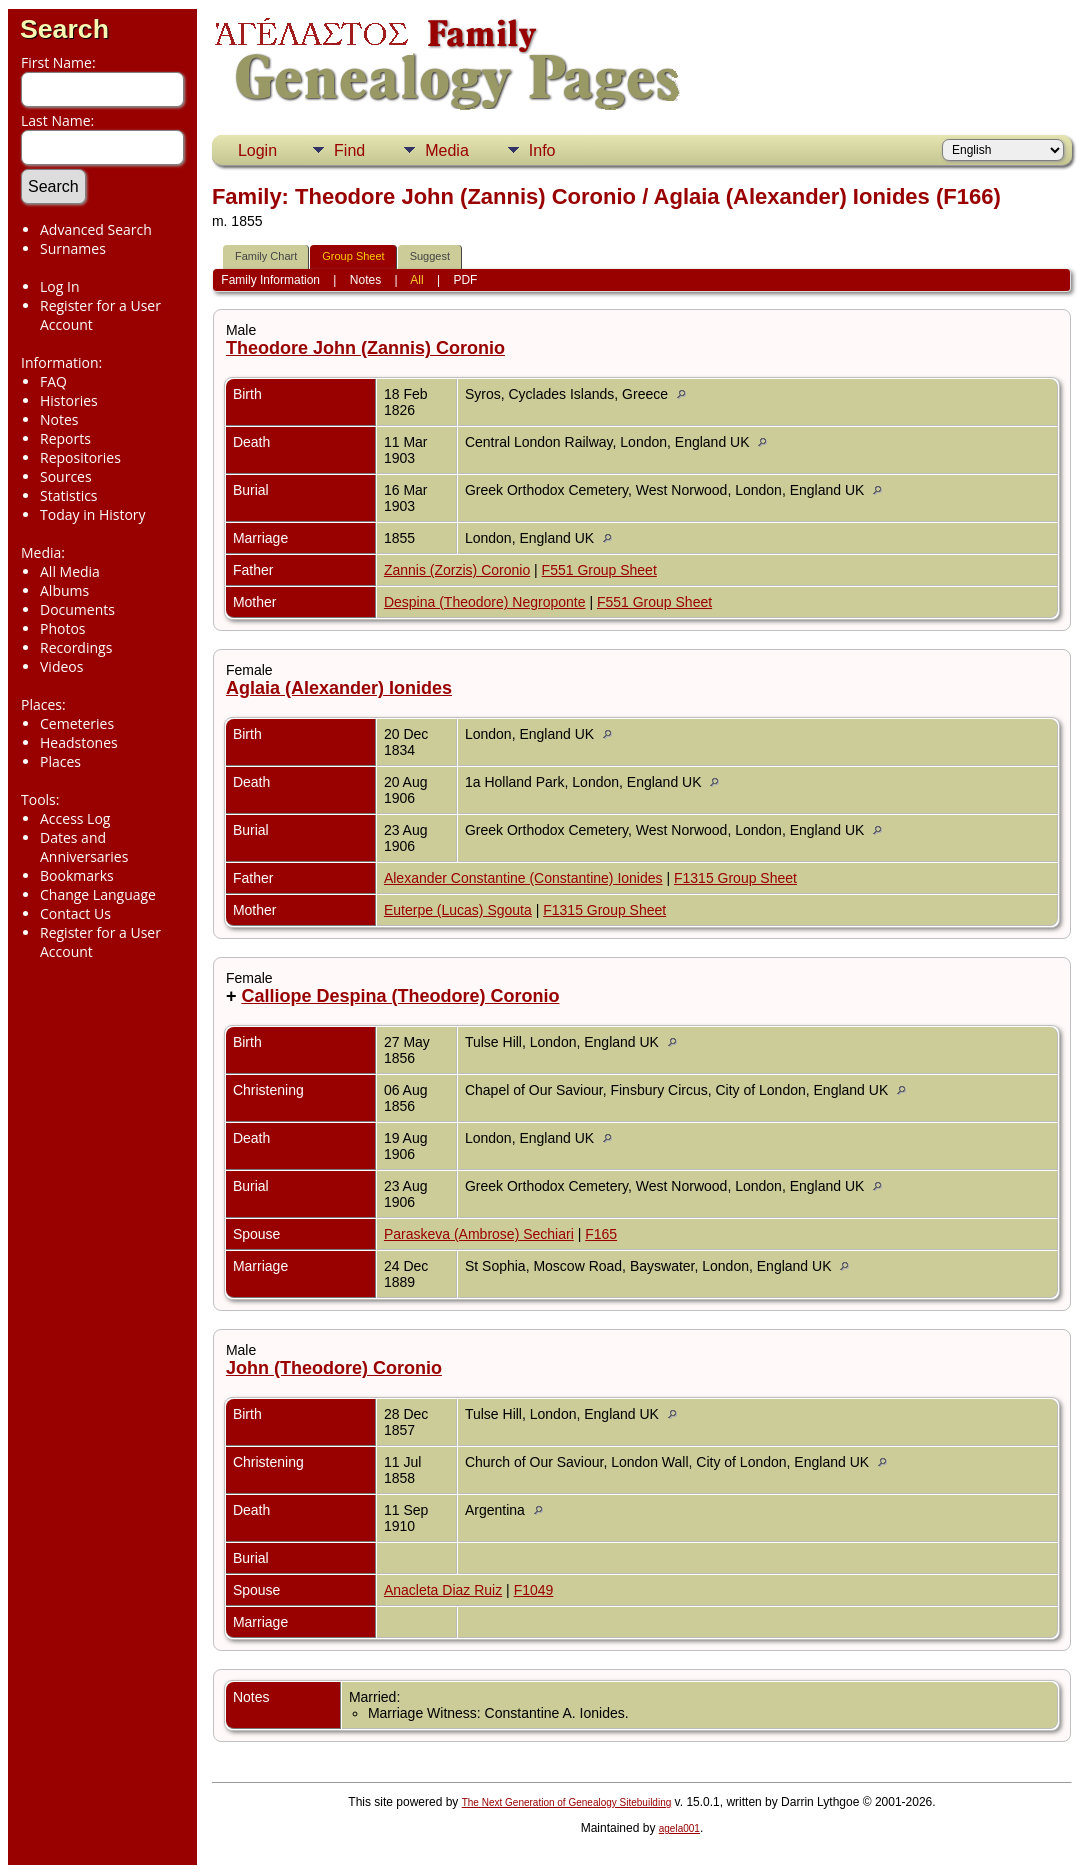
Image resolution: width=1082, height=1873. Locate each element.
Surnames (73, 248)
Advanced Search (96, 229)
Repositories (80, 457)
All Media (70, 571)
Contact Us (75, 913)
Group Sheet (353, 256)
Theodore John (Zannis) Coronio (365, 348)
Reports (65, 438)
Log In (59, 286)
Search (64, 29)
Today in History (93, 514)
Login (257, 150)
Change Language (98, 894)
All (416, 280)
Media (447, 150)
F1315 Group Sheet (735, 878)
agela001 (679, 1828)
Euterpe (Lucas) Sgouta (458, 910)
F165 (601, 1234)
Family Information (270, 280)
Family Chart (266, 256)
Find (349, 150)
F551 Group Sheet (599, 570)
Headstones (79, 742)
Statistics (69, 495)
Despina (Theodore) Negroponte (485, 602)
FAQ (53, 381)
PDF (465, 280)
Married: (374, 1697)
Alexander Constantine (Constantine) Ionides (523, 878)
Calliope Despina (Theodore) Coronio (400, 996)
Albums (64, 590)
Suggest (430, 256)
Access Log (75, 818)
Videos (61, 666)
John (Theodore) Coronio (334, 1368)
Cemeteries (77, 723)
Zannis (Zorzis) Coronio (457, 570)
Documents (77, 609)
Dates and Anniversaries (84, 847)
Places (60, 761)
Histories (69, 400)
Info (542, 150)
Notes (59, 419)
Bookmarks (77, 875)
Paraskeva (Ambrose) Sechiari (479, 1234)
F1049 (534, 1590)
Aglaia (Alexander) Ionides (339, 688)
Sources (66, 476)
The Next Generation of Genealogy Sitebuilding (567, 1802)
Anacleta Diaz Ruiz (443, 1590)
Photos (63, 628)
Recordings (76, 647)
